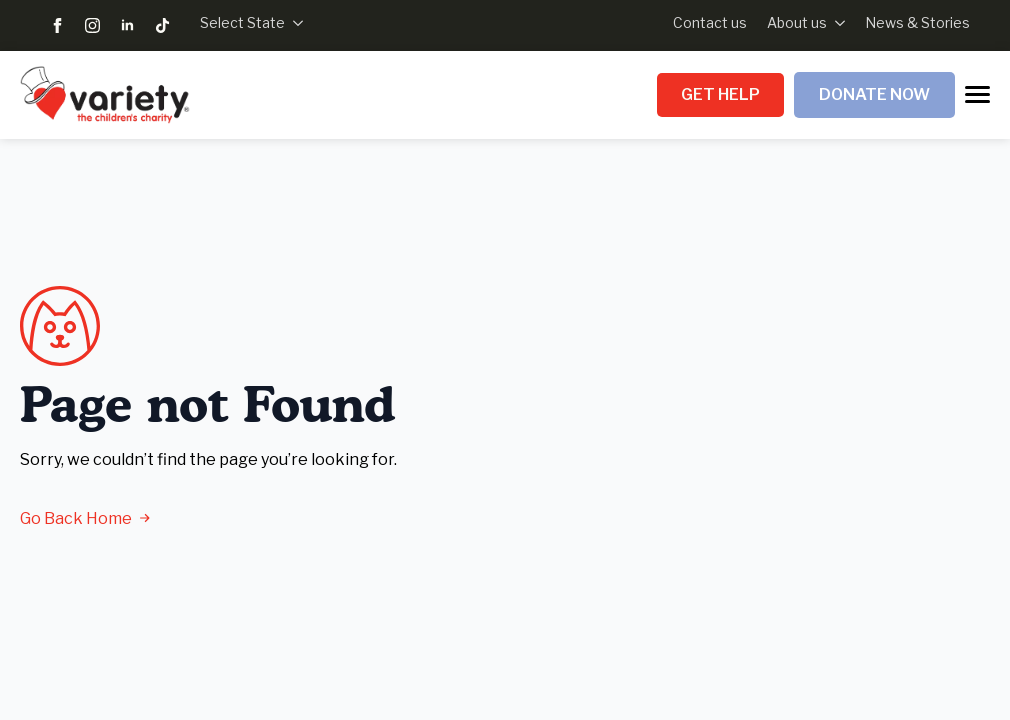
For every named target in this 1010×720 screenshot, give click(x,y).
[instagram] (92, 25)
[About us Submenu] (836, 23)
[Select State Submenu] (294, 23)
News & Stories (917, 22)
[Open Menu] (977, 94)
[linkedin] (127, 25)
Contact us (710, 22)
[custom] (162, 25)
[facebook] (57, 25)
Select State (242, 22)
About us (797, 22)
